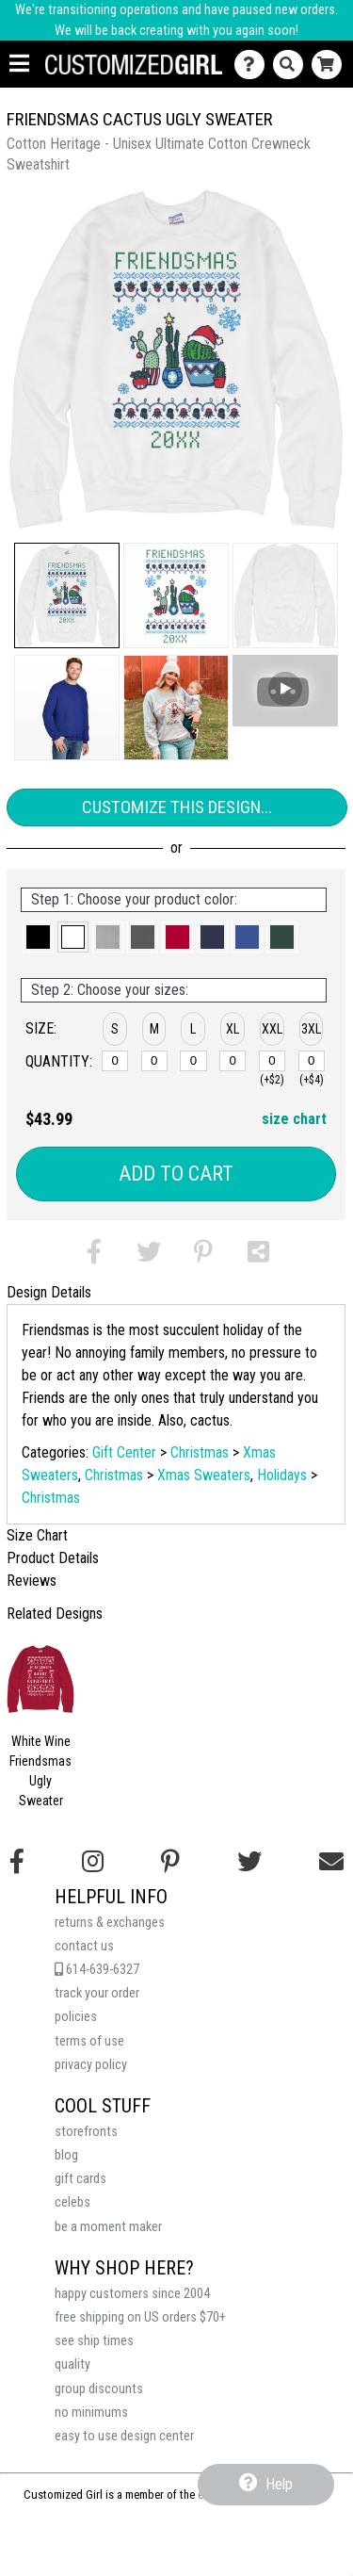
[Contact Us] (253, 64)
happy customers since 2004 (132, 2294)
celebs (72, 2202)
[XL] (232, 1061)
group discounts (99, 2389)
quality (72, 2364)
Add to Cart (176, 1173)
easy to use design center (124, 2436)
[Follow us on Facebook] (16, 1862)
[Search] (292, 64)
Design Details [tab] (49, 1292)
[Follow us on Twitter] (249, 1862)
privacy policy (91, 2065)
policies (76, 2017)
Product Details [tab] (53, 1558)
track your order (97, 1993)
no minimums (91, 2413)
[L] (193, 1061)
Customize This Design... (177, 807)
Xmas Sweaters (203, 1475)
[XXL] (272, 1061)
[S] (115, 1061)
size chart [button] (294, 1119)
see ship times (94, 2341)
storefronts (86, 2132)
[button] (67, 595)
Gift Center (124, 1452)
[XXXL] (311, 1061)
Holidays (282, 1475)
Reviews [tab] (31, 1581)
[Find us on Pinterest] (170, 1862)
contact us (84, 1946)
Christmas (199, 1452)
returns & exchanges (110, 1923)
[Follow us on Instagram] (93, 1862)
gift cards (80, 2179)
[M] (154, 1061)
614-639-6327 (97, 1970)
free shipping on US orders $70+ (140, 2317)
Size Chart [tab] (37, 1535)
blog (66, 2155)
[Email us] (331, 1862)
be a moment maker (108, 2227)
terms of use (89, 2041)
